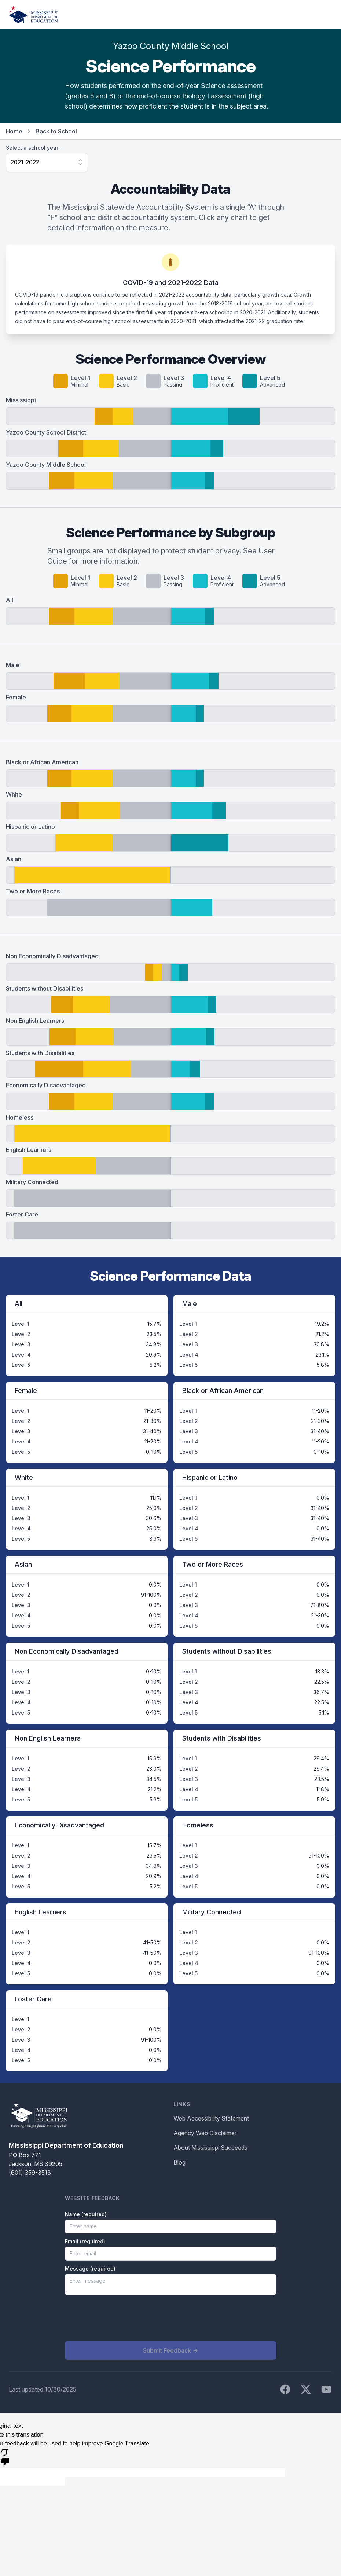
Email (85, 2241)
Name (86, 2214)
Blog (179, 2162)
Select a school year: (33, 147)
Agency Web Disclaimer (204, 2133)
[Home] (33, 14)
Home (14, 131)
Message (90, 2268)
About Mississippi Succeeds (210, 2147)
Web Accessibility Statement (211, 2118)
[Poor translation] (4, 2457)
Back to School (56, 131)
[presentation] (120, 2318)
